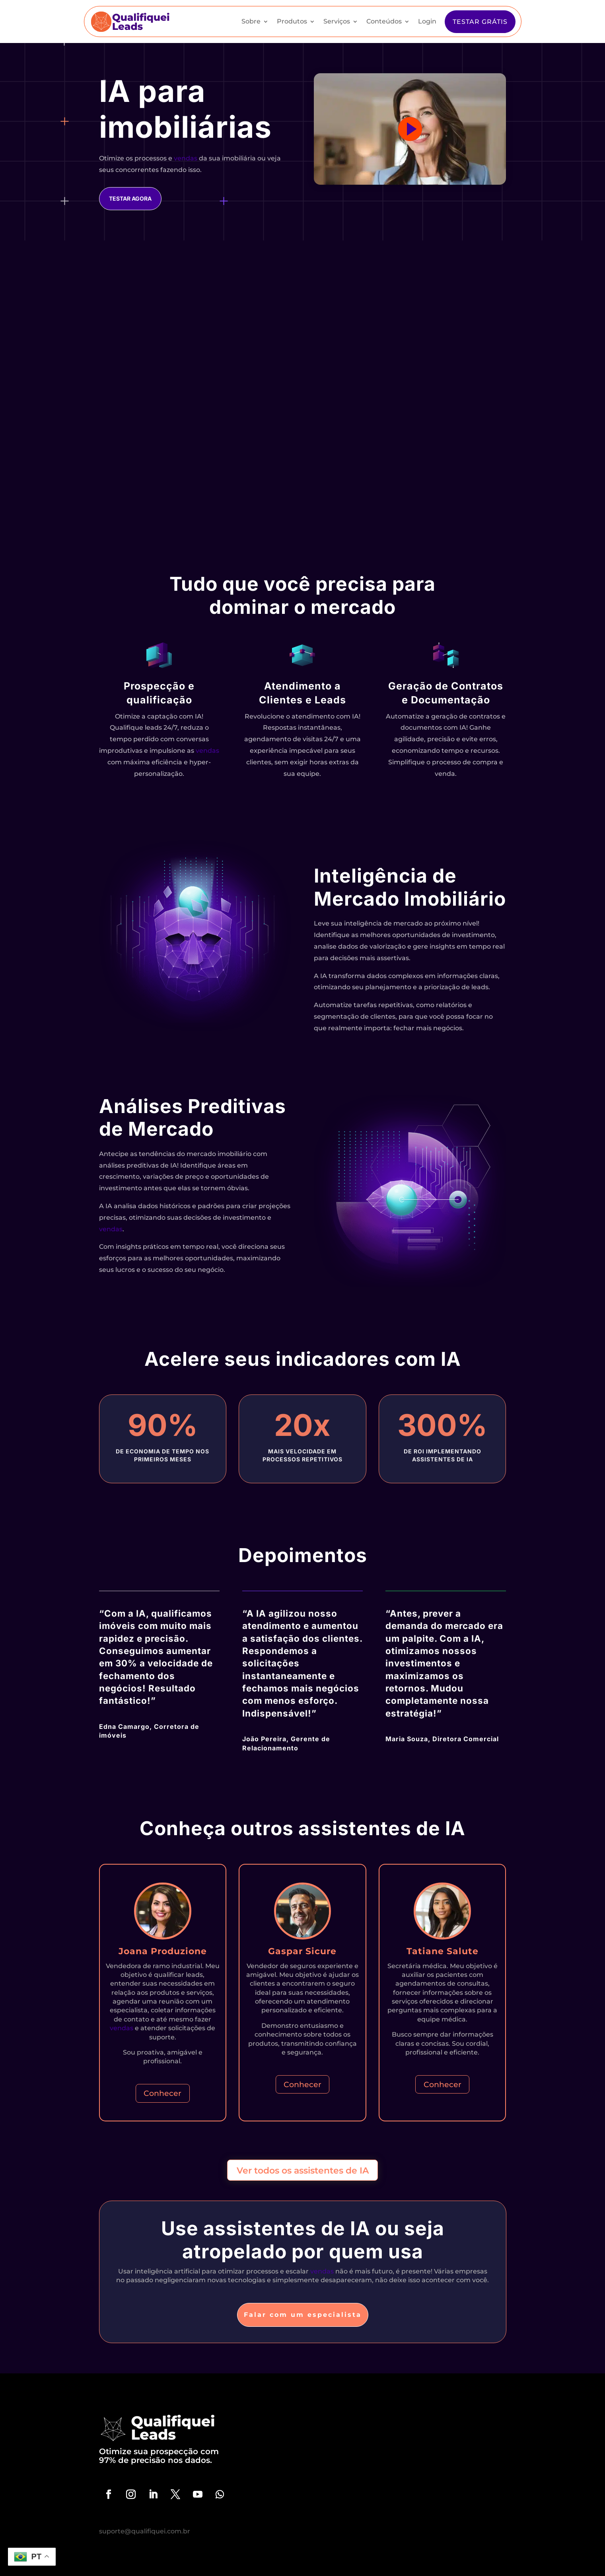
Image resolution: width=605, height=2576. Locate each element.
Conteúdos (384, 21)
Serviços (336, 21)
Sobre (251, 21)
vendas (185, 158)
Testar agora (130, 198)
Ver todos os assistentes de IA (303, 2170)
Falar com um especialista (303, 2314)
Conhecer (162, 2093)
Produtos (292, 21)
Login (427, 21)
